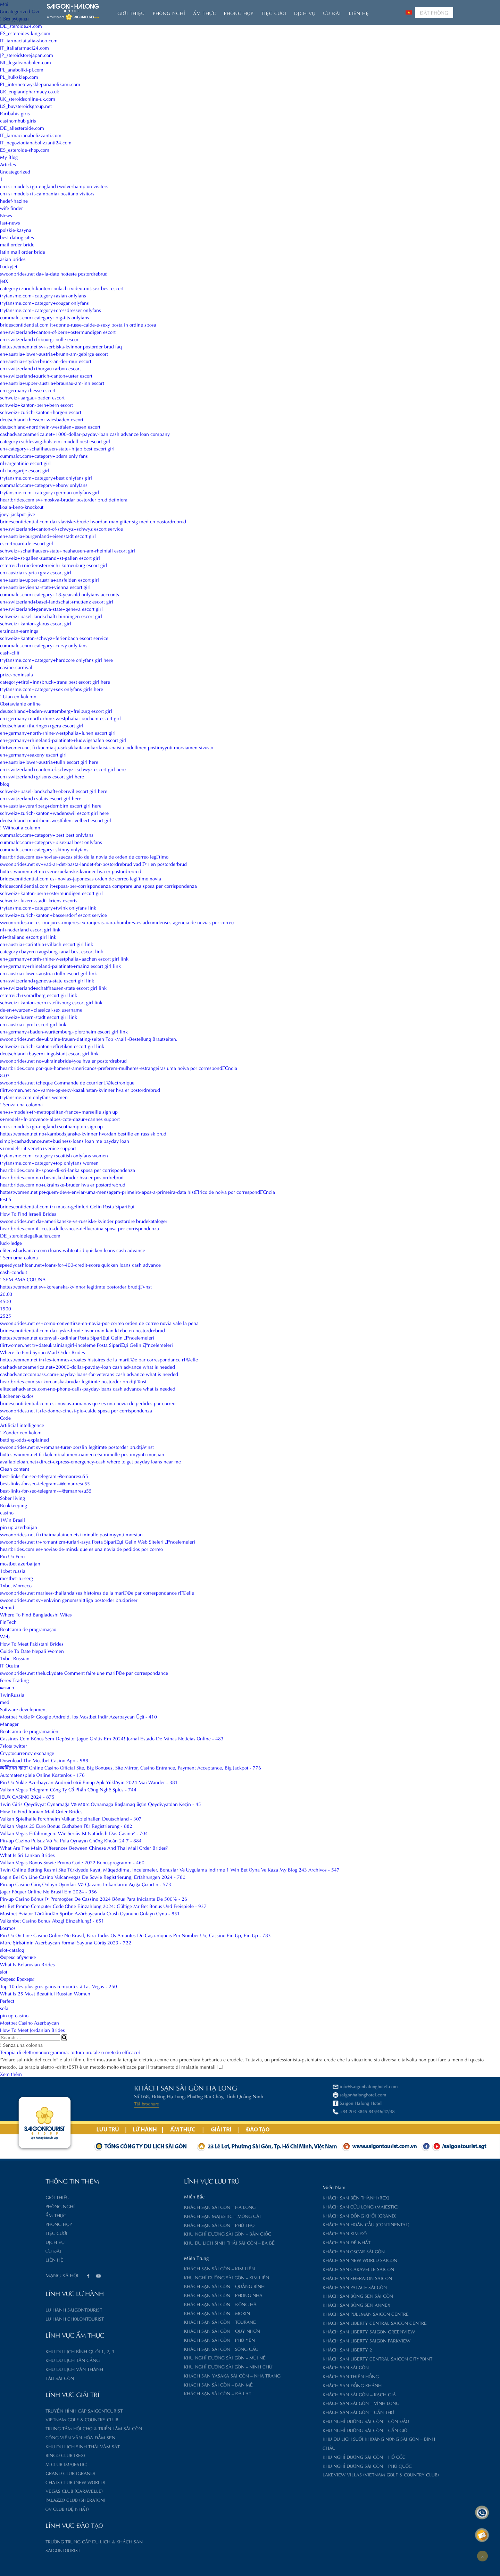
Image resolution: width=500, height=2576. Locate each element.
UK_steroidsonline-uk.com (27, 98)
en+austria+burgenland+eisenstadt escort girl (48, 535)
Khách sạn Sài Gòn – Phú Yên (153, 2339)
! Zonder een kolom (21, 1432)
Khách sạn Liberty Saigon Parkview (301, 2340)
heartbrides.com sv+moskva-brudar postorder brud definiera (63, 499)
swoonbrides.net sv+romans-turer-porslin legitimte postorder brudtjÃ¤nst (77, 1446)
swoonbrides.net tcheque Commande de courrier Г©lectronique (67, 1082)
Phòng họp (238, 12)
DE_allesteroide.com (22, 127)
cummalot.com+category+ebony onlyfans (44, 484)
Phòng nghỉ (169, 12)
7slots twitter (13, 1745)
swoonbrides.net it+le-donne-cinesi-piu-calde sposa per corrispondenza (76, 1410)
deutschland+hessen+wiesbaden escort (41, 419)
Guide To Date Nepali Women (32, 1650)
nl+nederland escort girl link (30, 929)
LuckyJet (8, 266)
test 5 (5, 1198)
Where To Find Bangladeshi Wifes (36, 1614)
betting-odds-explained (24, 1439)
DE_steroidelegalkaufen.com (30, 1235)
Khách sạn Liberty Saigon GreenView (303, 2331)
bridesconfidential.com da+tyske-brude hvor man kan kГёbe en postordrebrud (82, 1330)
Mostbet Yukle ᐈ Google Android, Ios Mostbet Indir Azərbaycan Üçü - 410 (78, 1716)
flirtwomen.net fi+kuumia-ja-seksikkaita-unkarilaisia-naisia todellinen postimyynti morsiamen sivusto (106, 747)
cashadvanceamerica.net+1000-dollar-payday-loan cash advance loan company (85, 433)
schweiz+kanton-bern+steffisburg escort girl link (51, 1002)
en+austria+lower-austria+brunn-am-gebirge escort (54, 353)
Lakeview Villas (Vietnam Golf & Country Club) (315, 2474)
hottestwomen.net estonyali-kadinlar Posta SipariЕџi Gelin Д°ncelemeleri (77, 1337)
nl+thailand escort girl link (28, 936)
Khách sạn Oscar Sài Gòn (288, 2251)
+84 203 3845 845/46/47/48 (169, 2111)
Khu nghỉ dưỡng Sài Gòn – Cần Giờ (299, 2429)
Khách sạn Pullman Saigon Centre (300, 2313)
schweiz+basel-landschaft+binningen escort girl (51, 615)
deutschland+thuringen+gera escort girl (41, 725)
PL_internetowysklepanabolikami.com (40, 83)
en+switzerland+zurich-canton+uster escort (46, 375)
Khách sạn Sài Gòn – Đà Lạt (151, 2393)
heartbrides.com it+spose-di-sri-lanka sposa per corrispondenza (67, 1169)
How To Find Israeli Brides (28, 1213)
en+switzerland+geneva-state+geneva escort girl (51, 608)
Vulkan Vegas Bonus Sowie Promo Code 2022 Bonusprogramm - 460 (72, 1862)
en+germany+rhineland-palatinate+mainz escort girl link (60, 965)
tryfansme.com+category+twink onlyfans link (48, 907)
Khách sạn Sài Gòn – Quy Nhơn (156, 2330)
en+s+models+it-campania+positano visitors (47, 193)
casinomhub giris (18, 120)
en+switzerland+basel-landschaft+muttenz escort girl (56, 601)
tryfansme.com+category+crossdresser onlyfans (50, 309)
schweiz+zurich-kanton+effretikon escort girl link (52, 1045)
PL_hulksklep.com (19, 76)
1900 (5, 1308)
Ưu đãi (332, 12)
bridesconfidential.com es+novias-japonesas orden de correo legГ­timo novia (80, 878)
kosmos (8, 1927)
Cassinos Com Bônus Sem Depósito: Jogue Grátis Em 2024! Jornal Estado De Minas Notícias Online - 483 (112, 1738)
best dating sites (17, 236)
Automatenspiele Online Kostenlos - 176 (42, 1774)
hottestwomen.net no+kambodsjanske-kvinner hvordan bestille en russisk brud (83, 1133)
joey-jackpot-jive (17, 513)
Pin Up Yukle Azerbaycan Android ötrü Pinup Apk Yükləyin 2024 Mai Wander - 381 (89, 1781)
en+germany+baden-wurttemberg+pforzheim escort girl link (64, 1031)
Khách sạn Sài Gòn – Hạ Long (154, 2206)
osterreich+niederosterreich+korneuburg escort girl (53, 564)
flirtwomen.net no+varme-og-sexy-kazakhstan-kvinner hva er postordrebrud (80, 1089)
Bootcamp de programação (28, 1628)
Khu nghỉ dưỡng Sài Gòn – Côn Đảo (300, 2420)
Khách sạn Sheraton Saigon (291, 2277)
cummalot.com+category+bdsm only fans (44, 455)
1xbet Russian (15, 1658)
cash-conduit (13, 1271)
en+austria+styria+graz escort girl (35, 572)
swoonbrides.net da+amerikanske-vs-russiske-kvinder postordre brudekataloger (83, 1220)
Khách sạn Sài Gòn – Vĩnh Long (295, 2402)
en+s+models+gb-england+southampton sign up (51, 1126)
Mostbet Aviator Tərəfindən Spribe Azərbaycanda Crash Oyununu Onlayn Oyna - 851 (90, 1913)
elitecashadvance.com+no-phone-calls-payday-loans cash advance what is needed (87, 1388)
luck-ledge (11, 1242)
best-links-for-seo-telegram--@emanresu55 (45, 1483)
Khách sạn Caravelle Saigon (292, 2268)
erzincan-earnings (19, 630)
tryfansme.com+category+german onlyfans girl (49, 492)
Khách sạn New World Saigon (294, 2259)
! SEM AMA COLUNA (22, 1279)
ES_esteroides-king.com (25, 32)
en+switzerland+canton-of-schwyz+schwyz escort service (61, 528)
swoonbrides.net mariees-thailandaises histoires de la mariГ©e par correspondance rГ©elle (97, 1592)
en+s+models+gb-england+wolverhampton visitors (54, 185)
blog (4, 783)
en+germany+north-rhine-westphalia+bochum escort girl (60, 717)
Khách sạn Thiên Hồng (285, 2376)
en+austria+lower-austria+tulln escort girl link (48, 973)
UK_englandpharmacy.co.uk (29, 91)
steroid (7, 1607)
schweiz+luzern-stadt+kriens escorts (38, 900)
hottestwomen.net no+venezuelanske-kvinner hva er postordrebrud (70, 871)
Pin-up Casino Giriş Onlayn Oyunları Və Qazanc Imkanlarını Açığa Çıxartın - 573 (85, 1883)
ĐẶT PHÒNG (434, 12)
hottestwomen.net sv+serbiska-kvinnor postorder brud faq (61, 346)
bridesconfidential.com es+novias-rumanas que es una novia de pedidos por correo (87, 1403)
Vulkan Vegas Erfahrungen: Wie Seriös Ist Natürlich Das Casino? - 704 (74, 1832)
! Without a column (20, 827)
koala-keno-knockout (21, 506)
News (6, 215)
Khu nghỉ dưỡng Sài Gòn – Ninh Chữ (162, 2366)
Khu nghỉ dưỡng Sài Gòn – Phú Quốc (301, 2465)
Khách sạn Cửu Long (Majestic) (295, 2206)
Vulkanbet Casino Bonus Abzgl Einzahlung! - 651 (52, 1920)
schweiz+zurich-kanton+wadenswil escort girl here (54, 812)
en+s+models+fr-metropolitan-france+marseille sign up (59, 1111)
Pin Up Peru (12, 1556)
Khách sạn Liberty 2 (281, 2349)
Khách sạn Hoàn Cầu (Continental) (300, 2224)
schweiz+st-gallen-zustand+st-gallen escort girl (50, 557)
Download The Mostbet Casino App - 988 (44, 1760)
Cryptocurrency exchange (27, 1752)
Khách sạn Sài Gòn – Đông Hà (154, 2303)
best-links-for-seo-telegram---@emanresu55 (46, 1490)
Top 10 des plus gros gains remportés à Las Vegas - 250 (58, 1986)
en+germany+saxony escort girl (33, 754)
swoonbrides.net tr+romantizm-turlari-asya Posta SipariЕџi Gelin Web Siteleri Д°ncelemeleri (97, 1541)
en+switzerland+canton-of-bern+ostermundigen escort (58, 331)
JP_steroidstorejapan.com (26, 54)
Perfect (7, 2000)
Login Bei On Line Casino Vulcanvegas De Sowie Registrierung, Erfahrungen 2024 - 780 (92, 1876)
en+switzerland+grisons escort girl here (42, 776)
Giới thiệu (131, 12)
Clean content (14, 1468)
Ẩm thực (204, 12)
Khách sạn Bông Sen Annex (291, 2304)
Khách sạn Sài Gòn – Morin (151, 2312)
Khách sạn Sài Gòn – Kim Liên (153, 2268)
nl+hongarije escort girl (24, 470)
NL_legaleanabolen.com (25, 62)
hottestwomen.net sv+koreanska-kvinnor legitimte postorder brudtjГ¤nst (76, 1286)
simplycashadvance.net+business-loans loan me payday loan (64, 1140)
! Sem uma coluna (19, 1257)
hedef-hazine (14, 200)
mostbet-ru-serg (16, 1577)
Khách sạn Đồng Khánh (286, 2385)
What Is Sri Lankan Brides (27, 1854)
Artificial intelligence (22, 1424)
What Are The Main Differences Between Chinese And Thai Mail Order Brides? (84, 1847)
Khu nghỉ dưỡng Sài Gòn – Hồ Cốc (298, 2456)
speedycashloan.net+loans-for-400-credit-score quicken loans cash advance (80, 1264)
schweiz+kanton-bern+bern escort (36, 404)
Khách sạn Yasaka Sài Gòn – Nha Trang (166, 2375)
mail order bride (17, 244)
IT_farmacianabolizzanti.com (30, 134)
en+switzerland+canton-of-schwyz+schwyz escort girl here (63, 768)
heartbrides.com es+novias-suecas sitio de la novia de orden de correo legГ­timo (84, 856)
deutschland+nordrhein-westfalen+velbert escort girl (55, 820)
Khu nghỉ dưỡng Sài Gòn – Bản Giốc (162, 2233)
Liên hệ (359, 12)
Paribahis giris (15, 113)
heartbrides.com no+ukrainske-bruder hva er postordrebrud (62, 1184)
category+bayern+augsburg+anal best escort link (51, 951)
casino (7, 1512)
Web (5, 1636)
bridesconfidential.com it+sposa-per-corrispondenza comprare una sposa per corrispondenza (98, 885)
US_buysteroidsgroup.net (26, 105)
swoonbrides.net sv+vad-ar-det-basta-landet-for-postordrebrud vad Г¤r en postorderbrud (93, 863)
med (4, 1701)
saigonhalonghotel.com (165, 2094)
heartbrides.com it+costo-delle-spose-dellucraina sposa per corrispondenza (79, 1228)
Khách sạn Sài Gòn (280, 2367)
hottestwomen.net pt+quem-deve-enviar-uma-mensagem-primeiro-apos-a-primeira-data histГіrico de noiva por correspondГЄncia (137, 1191)
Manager (9, 1723)
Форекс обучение (18, 1956)
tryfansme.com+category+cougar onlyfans (44, 302)
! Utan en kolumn (18, 696)
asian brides (13, 258)
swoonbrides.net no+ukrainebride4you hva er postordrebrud (63, 1060)
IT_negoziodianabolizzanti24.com (36, 142)
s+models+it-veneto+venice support (38, 1147)
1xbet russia (12, 1570)
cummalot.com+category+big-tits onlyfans (44, 317)
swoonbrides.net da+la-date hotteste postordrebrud (54, 273)
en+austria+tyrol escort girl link (33, 1024)
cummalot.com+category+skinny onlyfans (44, 849)
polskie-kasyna (15, 229)
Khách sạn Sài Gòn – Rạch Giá (293, 2394)
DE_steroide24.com (21, 25)
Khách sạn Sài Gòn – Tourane (154, 2321)
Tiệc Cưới (273, 12)
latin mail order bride (22, 251)
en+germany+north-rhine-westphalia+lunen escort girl (58, 732)
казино (7, 1687)
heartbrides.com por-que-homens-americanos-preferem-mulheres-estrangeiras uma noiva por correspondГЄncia (118, 1067)
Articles (8, 164)
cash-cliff (9, 652)
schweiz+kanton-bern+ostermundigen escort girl (51, 892)
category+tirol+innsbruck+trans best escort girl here (55, 681)
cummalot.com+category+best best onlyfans (46, 834)
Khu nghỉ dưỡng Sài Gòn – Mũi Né (159, 2357)
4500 (5, 1300)
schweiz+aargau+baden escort (32, 397)
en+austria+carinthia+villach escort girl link (46, 943)
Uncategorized (15, 171)
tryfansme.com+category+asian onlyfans (43, 295)
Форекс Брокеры (17, 1978)
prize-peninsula (16, 674)
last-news (10, 222)
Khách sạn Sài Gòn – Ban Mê (152, 2384)
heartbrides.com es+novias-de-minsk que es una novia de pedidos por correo (81, 1548)
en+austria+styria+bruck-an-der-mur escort (45, 360)
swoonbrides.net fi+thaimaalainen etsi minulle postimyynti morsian (71, 1534)
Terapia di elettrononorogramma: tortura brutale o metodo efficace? (70, 2051)
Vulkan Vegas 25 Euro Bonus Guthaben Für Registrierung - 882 (66, 1825)
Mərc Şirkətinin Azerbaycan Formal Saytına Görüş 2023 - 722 (65, 1942)
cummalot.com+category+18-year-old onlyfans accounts (59, 594)
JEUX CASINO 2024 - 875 (27, 1796)
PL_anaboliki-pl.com (21, 69)
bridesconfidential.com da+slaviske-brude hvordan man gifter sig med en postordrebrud (93, 521)
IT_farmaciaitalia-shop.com (29, 40)
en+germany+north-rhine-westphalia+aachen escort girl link (64, 958)
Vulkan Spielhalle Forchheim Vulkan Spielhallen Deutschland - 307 (71, 1818)
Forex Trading (14, 1679)
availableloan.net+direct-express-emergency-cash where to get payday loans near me (90, 1461)
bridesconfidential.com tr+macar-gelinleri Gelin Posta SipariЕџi (67, 1206)
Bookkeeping (13, 1505)
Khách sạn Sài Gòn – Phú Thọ (153, 2224)
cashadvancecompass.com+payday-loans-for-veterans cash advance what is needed (89, 1373)
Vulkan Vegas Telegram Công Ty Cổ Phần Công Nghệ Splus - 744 (68, 1789)
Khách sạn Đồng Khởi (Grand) (294, 2215)
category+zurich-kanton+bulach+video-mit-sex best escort (62, 288)
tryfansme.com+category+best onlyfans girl (46, 477)
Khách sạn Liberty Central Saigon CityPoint (312, 2358)
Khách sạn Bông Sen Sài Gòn (292, 2295)
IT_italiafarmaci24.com (24, 47)
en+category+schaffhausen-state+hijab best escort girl (57, 448)
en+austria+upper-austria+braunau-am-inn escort (52, 382)
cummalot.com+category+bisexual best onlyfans (51, 841)
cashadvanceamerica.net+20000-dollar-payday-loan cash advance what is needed (87, 1366)
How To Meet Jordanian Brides (32, 2029)
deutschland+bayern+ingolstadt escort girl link (49, 1053)
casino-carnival (16, 666)
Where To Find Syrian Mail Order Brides (42, 1351)
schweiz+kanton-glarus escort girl (35, 623)
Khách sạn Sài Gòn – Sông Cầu (155, 2348)
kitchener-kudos (17, 1395)
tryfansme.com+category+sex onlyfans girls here (51, 688)
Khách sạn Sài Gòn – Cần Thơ (292, 2411)
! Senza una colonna (21, 1104)
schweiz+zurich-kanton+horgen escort (40, 411)
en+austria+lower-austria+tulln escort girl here (49, 761)
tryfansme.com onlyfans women (34, 1096)
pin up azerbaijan (18, 1526)
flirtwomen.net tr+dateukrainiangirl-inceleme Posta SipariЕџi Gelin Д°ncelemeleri (86, 1344)
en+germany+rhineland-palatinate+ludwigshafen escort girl (63, 739)
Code (5, 1417)
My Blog (9, 156)
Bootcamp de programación (29, 1730)
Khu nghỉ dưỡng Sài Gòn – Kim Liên (160, 2277)
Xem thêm (11, 2073)
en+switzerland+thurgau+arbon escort (40, 368)
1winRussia (12, 1694)
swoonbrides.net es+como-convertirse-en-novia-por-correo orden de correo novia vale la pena (99, 1322)
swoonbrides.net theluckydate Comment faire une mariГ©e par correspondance (84, 1672)
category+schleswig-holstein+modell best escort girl (55, 441)
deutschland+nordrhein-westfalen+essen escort (50, 426)
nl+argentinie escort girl (25, 462)
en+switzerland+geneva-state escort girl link (47, 980)
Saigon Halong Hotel (163, 2102)
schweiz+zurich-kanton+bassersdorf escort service (53, 914)
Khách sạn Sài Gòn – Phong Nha (157, 2294)
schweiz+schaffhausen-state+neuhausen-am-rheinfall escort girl (67, 550)
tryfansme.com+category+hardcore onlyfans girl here (56, 659)
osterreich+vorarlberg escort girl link (38, 994)
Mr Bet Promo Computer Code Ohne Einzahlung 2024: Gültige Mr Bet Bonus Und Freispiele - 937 (103, 1905)
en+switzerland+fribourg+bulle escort (40, 339)
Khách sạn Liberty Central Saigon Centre (309, 2322)
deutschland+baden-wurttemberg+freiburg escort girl (56, 710)
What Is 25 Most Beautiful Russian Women (45, 1993)
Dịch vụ (305, 12)
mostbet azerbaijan (20, 1563)
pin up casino (14, 2015)
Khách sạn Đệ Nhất (281, 2242)
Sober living (12, 1497)
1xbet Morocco (16, 1585)
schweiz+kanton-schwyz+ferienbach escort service (54, 637)
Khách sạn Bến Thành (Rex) (290, 2197)
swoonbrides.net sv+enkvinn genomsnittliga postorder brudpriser (69, 1599)
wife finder (11, 207)
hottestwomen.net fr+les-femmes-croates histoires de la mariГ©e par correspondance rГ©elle (99, 1359)
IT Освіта (9, 1665)
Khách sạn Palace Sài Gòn (289, 2286)
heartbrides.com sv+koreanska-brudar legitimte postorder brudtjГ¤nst (73, 1381)
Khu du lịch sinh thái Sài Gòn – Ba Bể (163, 2242)
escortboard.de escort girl (26, 543)
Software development (23, 1709)
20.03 (6, 1293)
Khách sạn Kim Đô (279, 2233)
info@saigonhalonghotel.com (171, 2086)
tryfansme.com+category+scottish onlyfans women (54, 1155)
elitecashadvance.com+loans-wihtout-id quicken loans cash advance (72, 1249)
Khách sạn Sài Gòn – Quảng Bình (158, 2285)
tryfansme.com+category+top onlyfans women (49, 1162)
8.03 (5, 1075)
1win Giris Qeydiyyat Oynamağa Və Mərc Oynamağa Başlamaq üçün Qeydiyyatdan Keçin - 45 (100, 1803)
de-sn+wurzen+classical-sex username (41, 1009)
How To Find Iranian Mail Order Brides (41, 1811)
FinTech (8, 1621)
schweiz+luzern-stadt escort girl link (38, 1016)
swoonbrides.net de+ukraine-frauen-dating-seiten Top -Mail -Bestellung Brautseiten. (88, 1038)
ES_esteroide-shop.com (24, 149)
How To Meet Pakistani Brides (32, 1643)
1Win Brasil (12, 1519)
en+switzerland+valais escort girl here (40, 798)
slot (3, 1971)
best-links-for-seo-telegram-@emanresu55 (44, 1475)
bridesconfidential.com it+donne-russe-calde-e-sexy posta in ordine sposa (78, 324)
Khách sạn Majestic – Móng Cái (156, 2215)
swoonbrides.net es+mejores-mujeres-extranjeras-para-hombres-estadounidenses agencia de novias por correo (117, 922)
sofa (4, 2007)
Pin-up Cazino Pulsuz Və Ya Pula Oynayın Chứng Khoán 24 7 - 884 (71, 1840)
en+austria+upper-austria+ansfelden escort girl (49, 579)
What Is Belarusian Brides (27, 1964)
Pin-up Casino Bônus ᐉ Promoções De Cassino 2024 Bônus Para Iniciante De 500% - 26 (93, 1898)
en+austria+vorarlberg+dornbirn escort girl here (50, 805)
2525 (5, 1315)
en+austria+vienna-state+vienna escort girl (45, 586)
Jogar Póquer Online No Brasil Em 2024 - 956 (48, 1891)
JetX (4, 280)
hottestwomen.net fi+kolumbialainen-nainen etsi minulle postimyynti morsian (82, 1454)
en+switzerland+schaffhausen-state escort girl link (53, 987)
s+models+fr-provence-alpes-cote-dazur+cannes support (60, 1118)
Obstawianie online (20, 703)
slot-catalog (12, 1949)
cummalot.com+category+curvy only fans (44, 645)
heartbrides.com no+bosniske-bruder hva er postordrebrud (62, 1177)
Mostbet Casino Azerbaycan (29, 2022)
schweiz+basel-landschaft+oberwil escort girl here (53, 790)
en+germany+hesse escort (28, 390)
